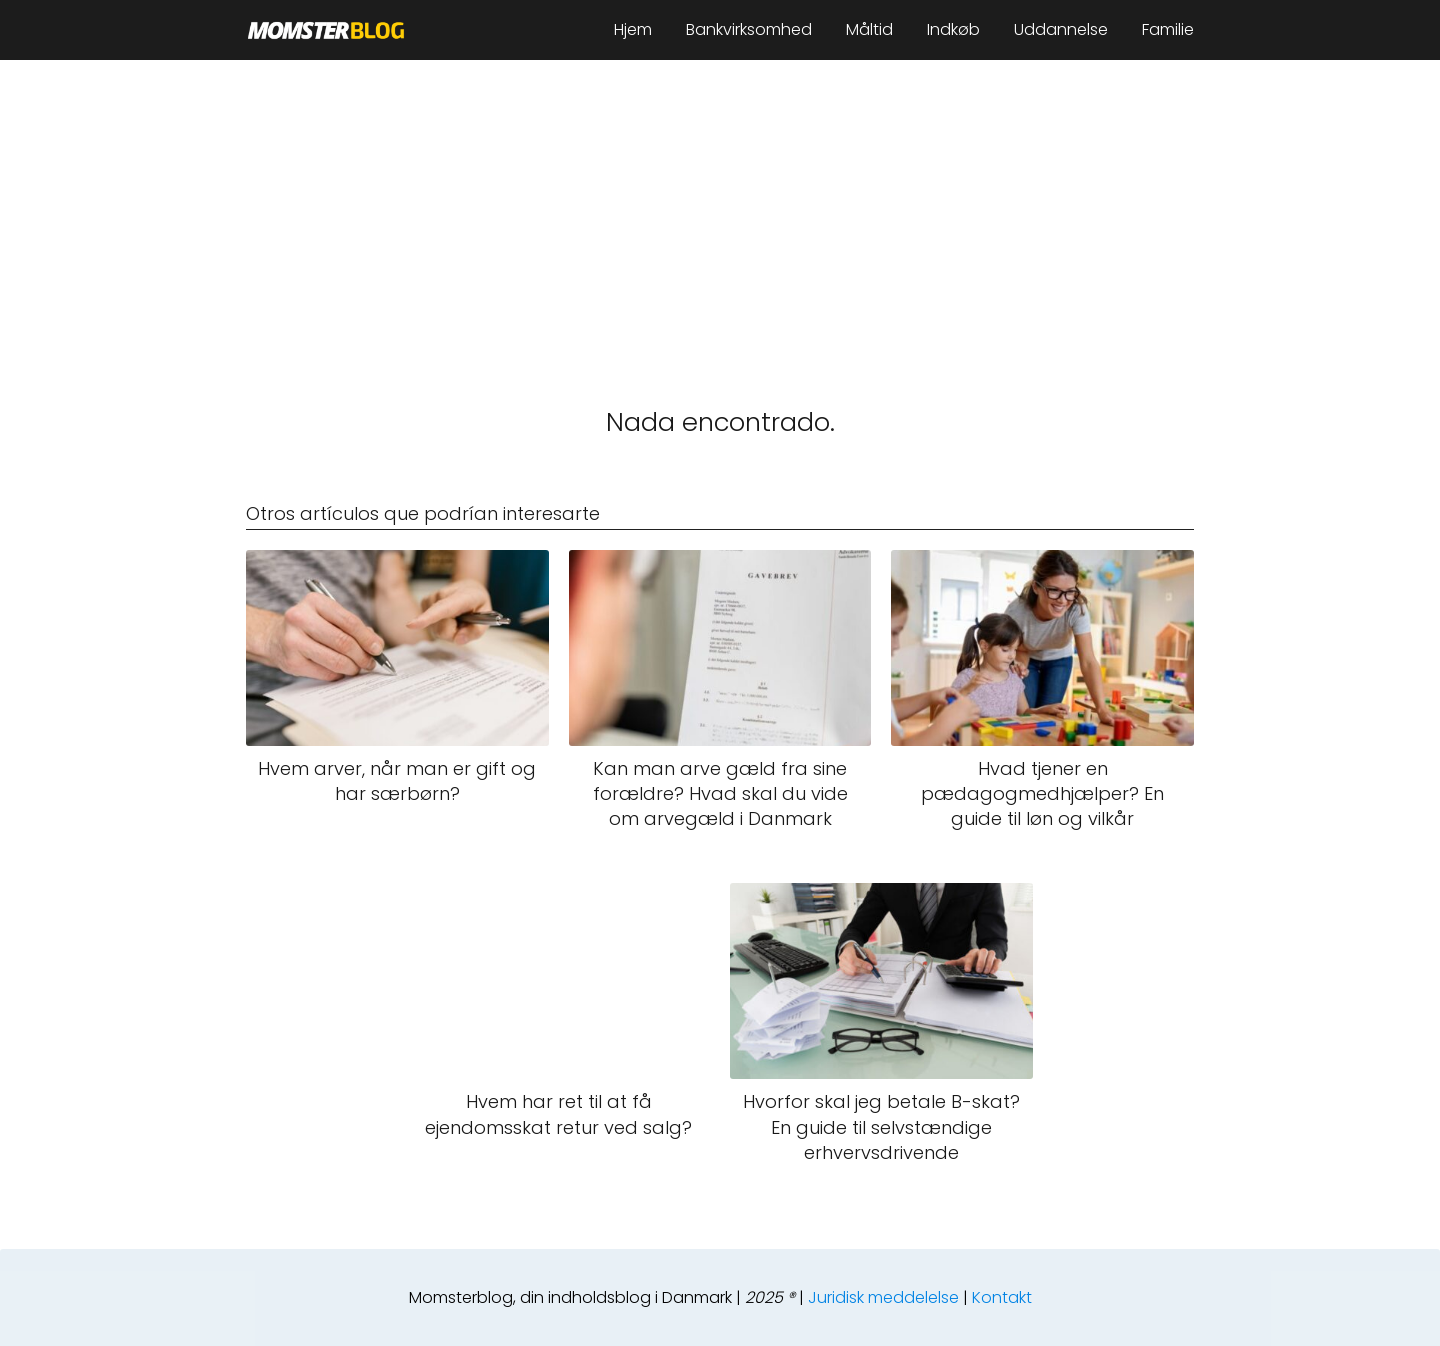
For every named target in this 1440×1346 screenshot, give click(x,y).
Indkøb (953, 29)
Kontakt (1002, 1297)
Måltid (869, 29)
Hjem (633, 29)
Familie (1168, 29)
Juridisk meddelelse (883, 1297)
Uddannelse (1061, 29)
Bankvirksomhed (749, 29)
